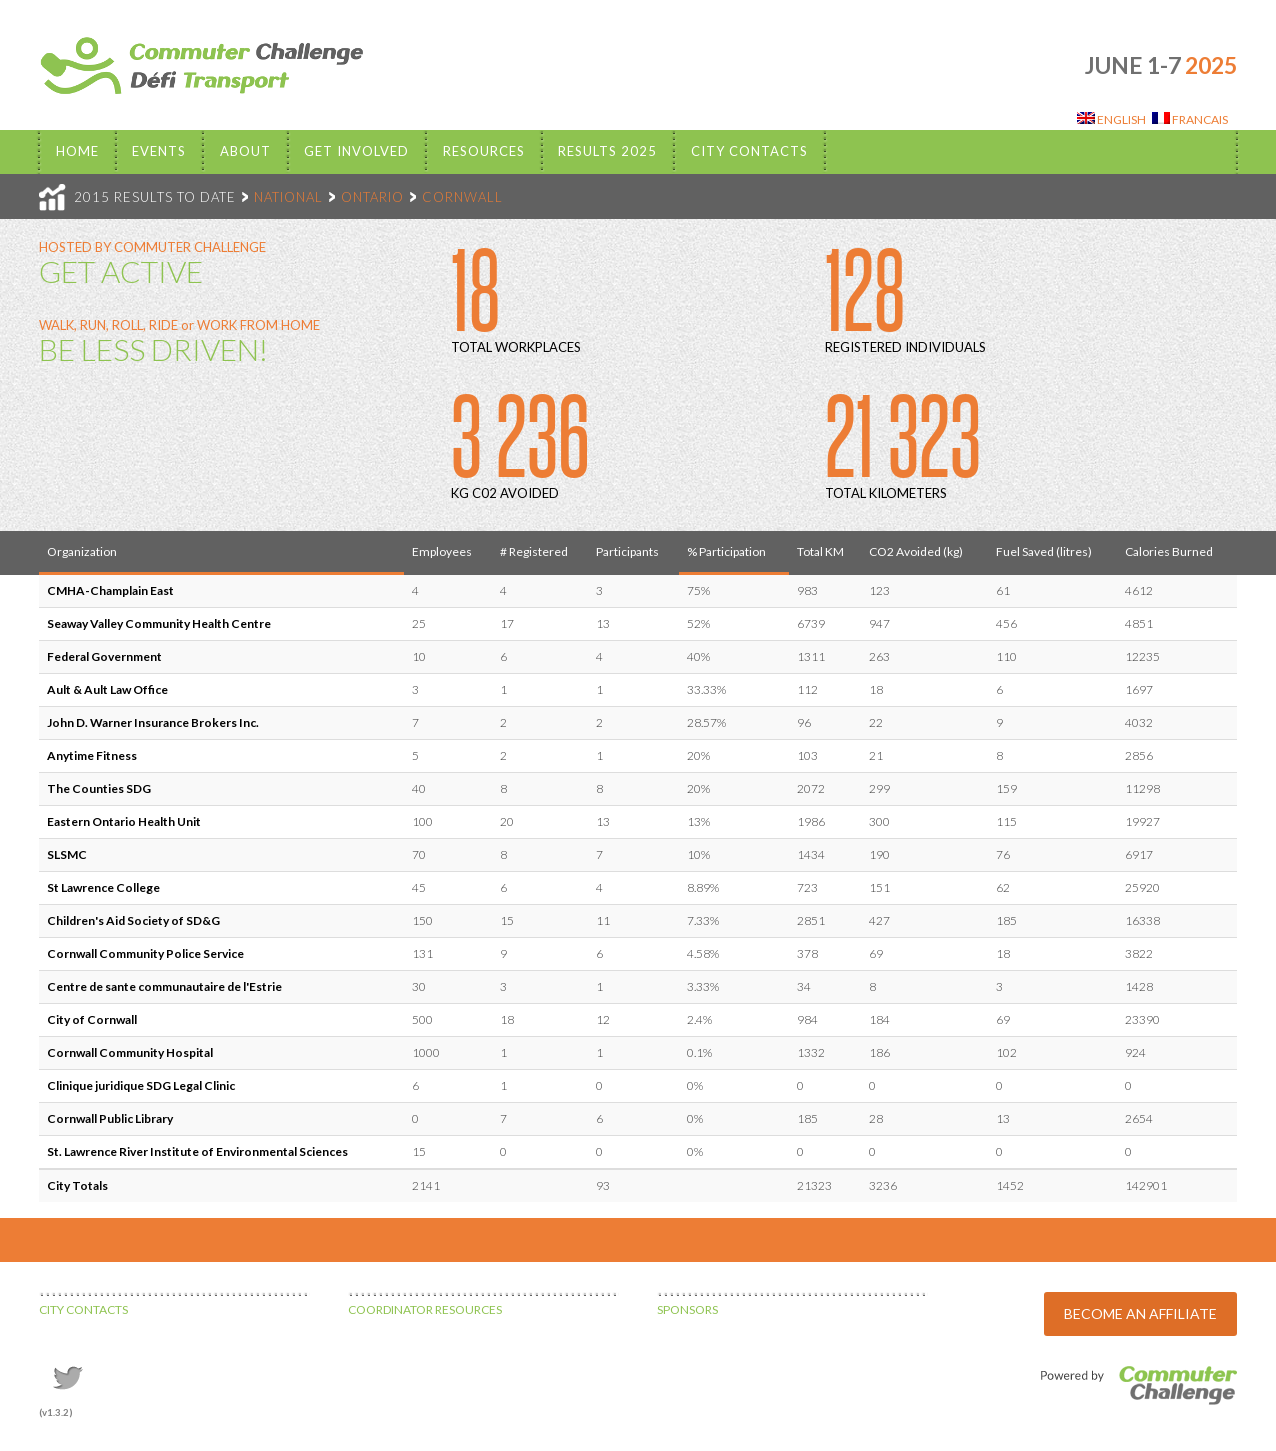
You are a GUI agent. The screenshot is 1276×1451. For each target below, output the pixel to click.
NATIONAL (288, 197)
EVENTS (159, 151)
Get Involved (356, 151)
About (245, 151)
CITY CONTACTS (83, 1309)
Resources (484, 151)
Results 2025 (607, 151)
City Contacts (749, 151)
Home (77, 151)
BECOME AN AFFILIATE (1140, 1313)
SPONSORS (687, 1309)
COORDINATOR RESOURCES (425, 1309)
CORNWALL (462, 197)
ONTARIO (372, 197)
